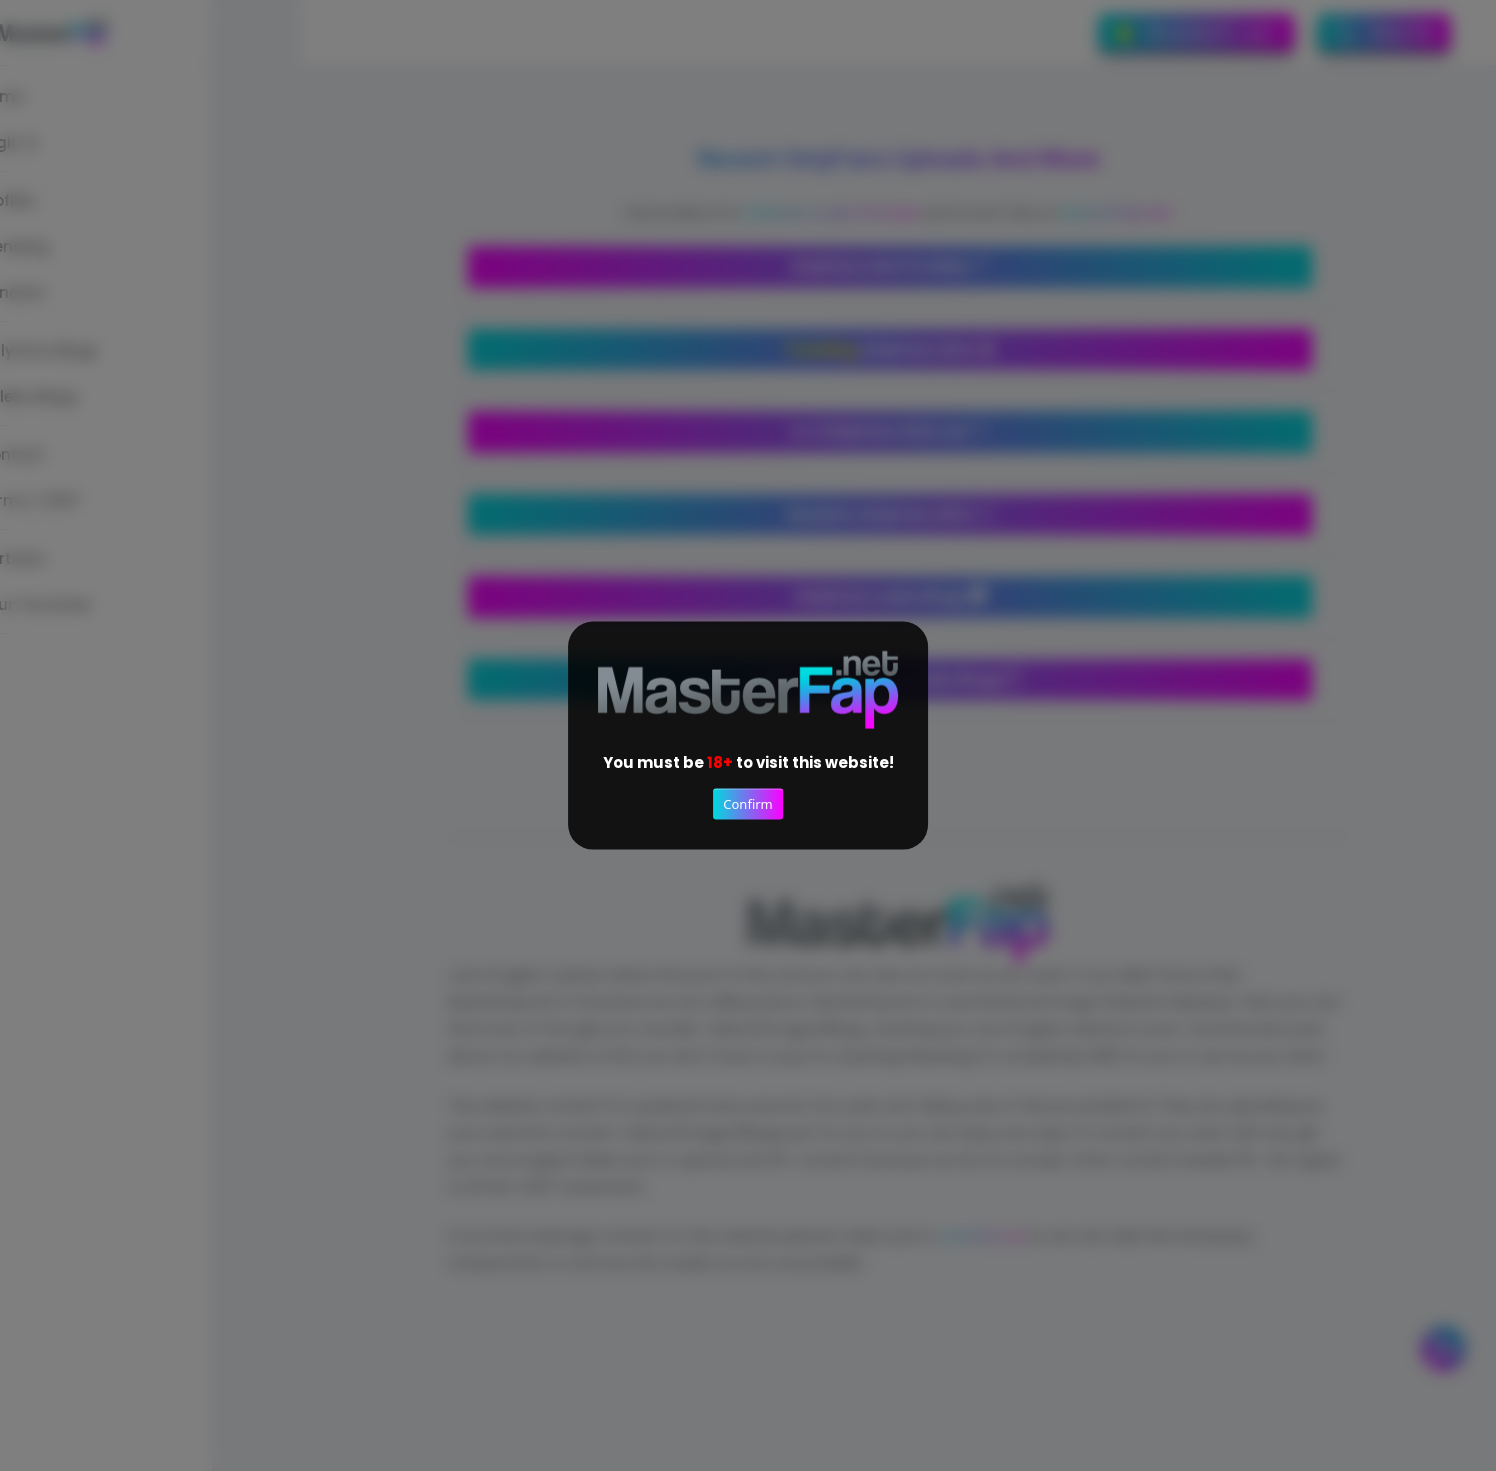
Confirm (747, 804)
